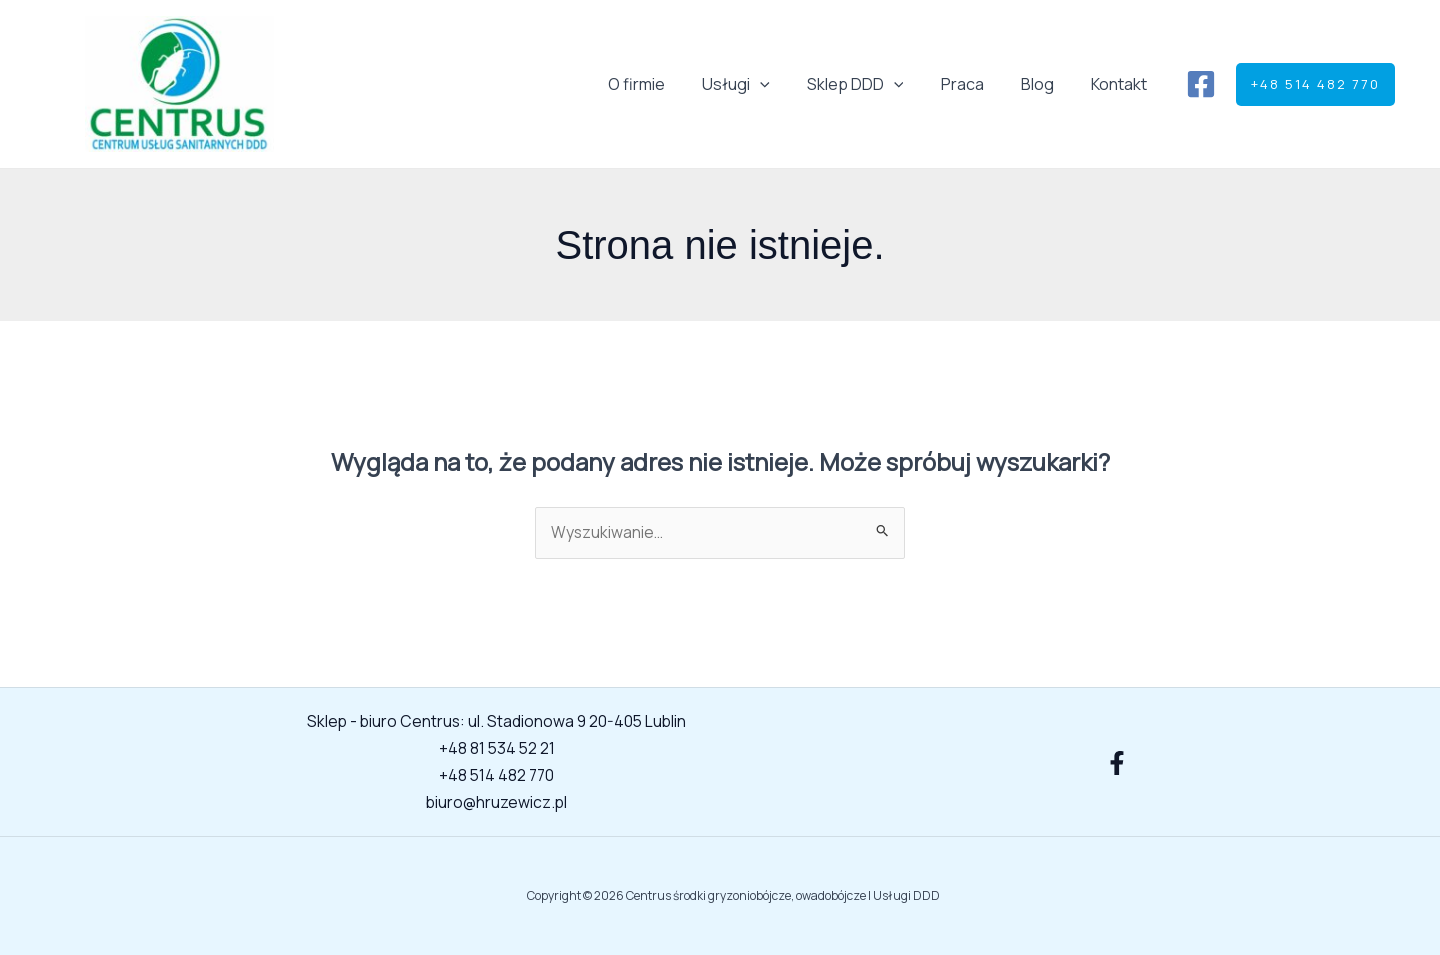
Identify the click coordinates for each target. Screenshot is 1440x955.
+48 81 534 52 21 (497, 748)
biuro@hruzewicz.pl (497, 801)
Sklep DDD (873, 84)
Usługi (760, 84)
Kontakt (1122, 84)
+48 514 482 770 (497, 775)
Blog (1045, 84)
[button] (784, 84)
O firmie (665, 84)
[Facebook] (1201, 84)
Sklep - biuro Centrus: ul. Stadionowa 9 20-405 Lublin (496, 722)
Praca (975, 84)
